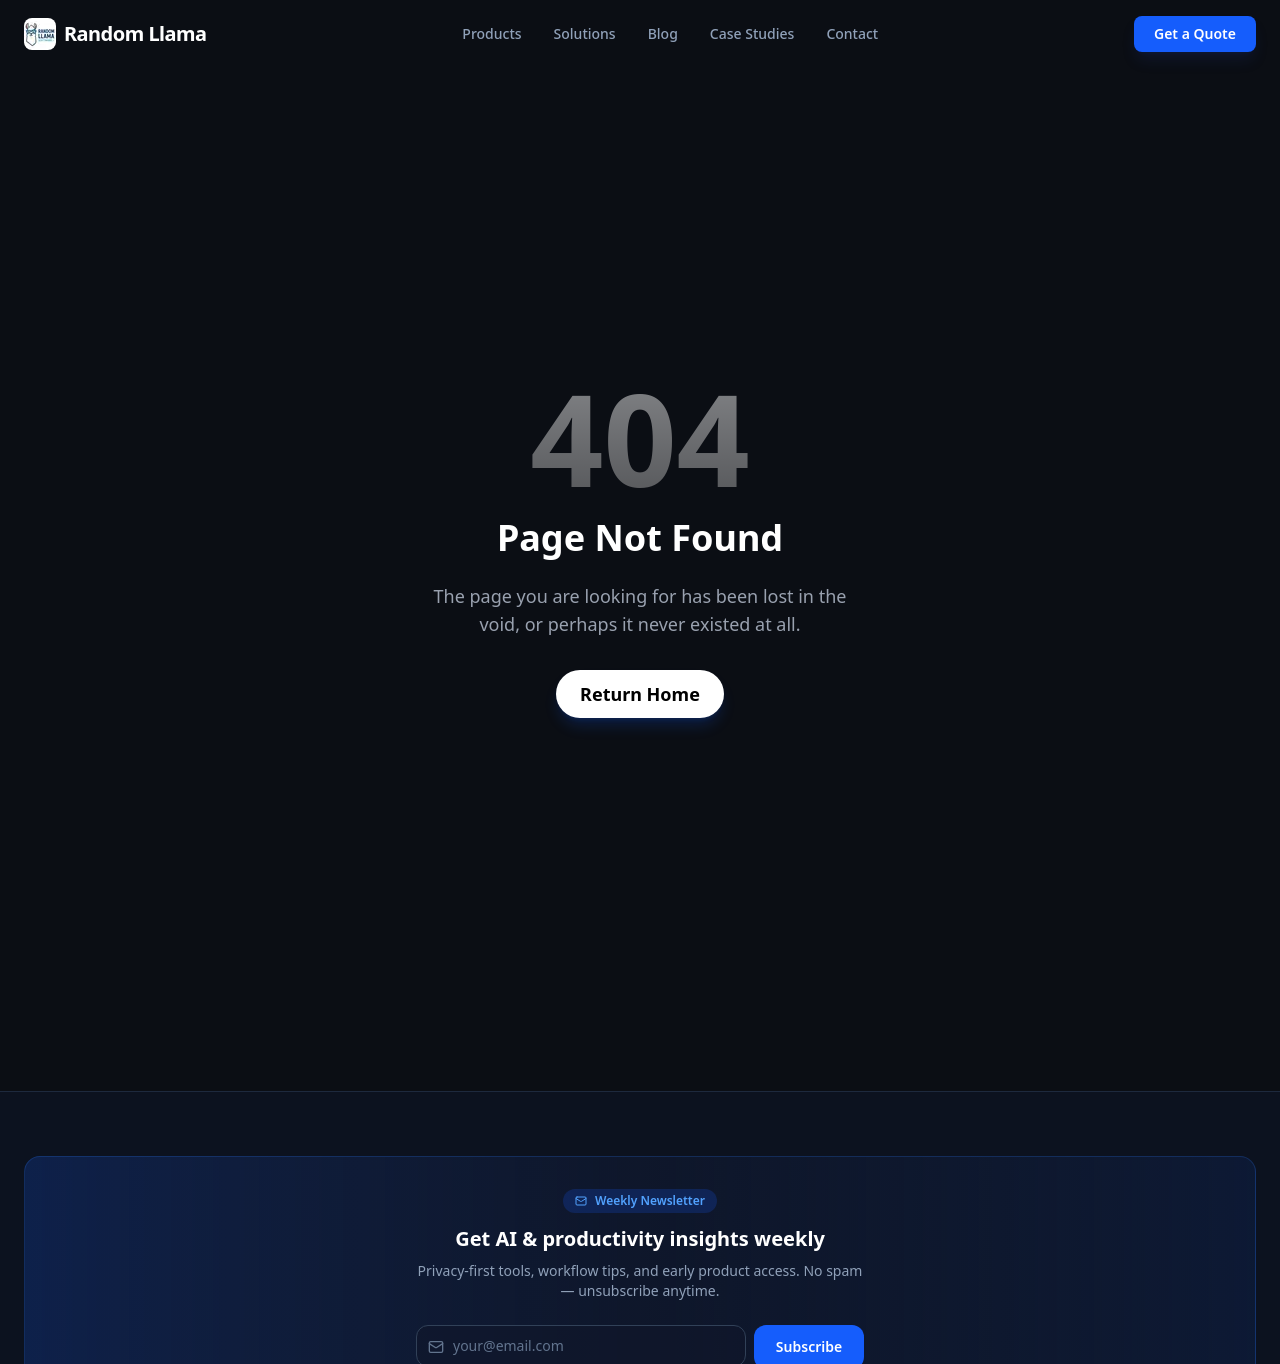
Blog (663, 33)
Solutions (585, 33)
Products (491, 33)
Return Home (640, 694)
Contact (852, 33)
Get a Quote (1195, 33)
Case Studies (752, 33)
